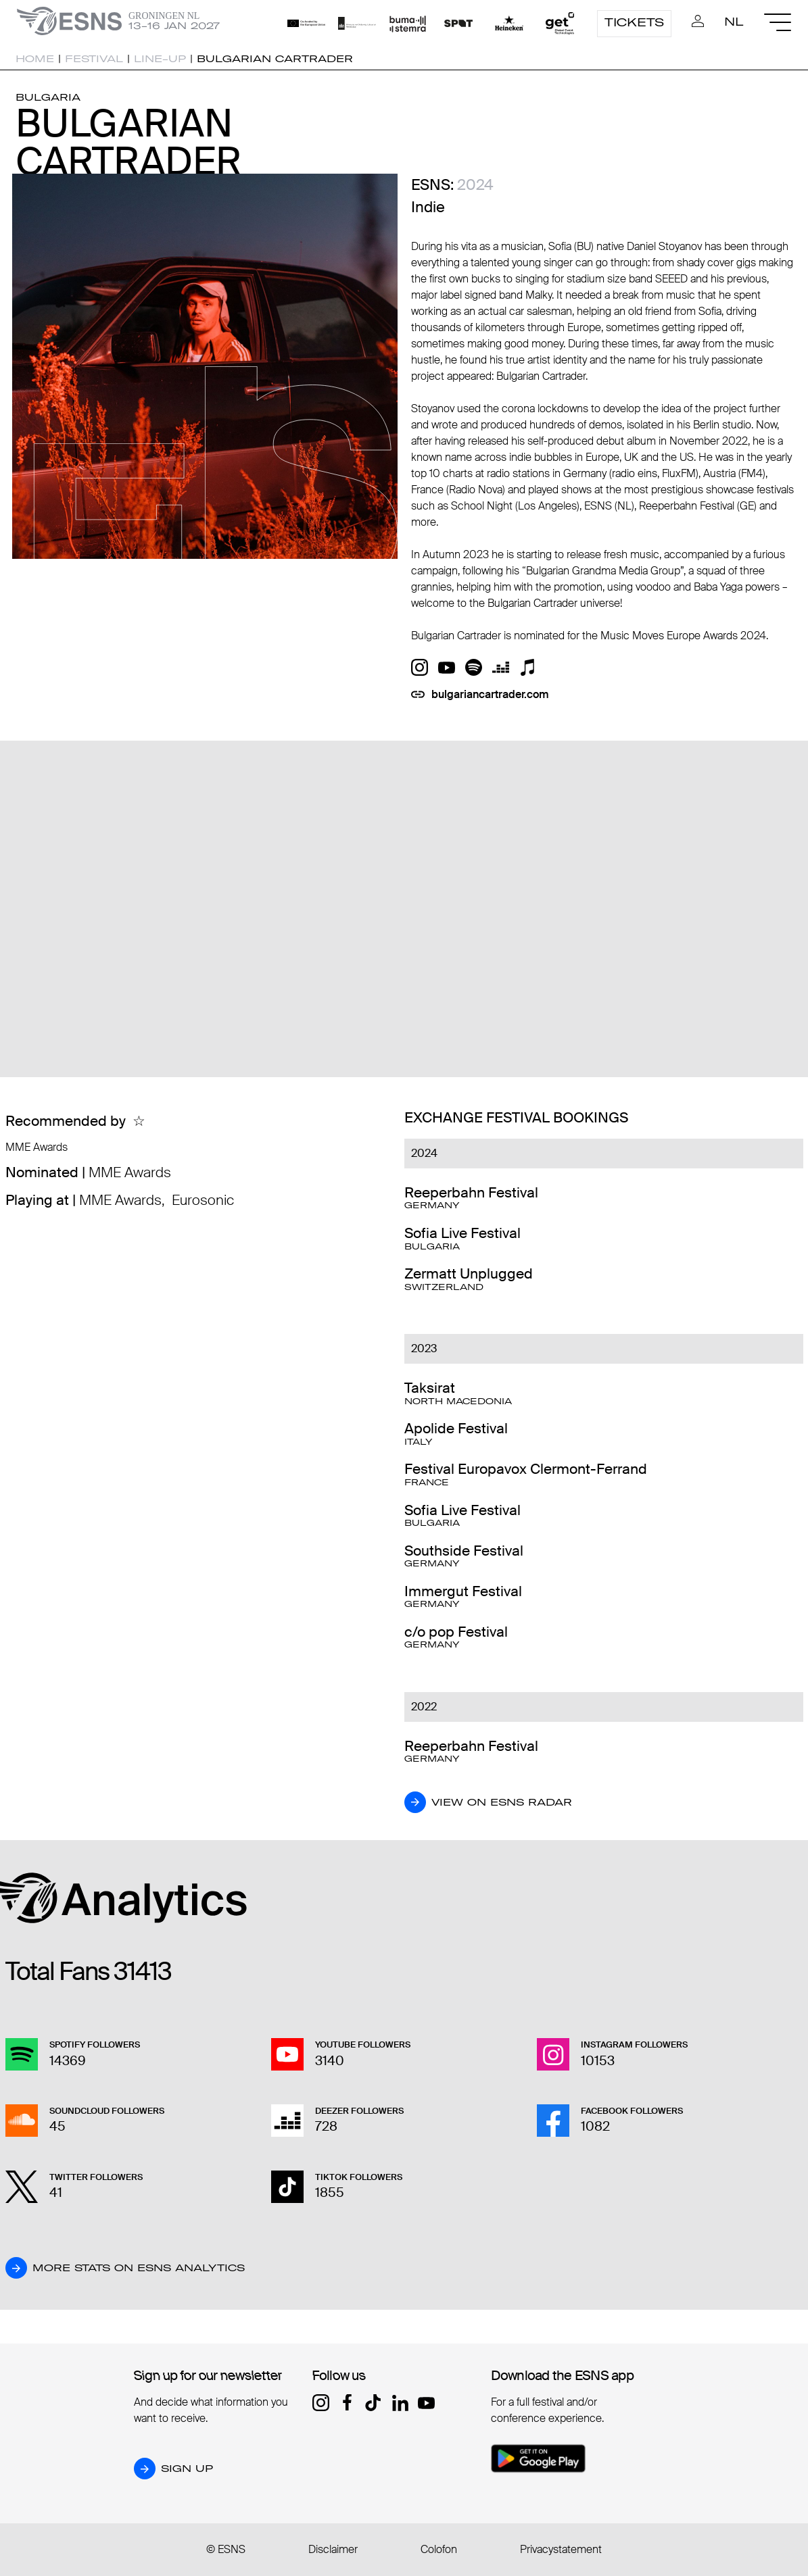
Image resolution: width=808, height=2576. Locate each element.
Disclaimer (333, 2549)
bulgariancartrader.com (490, 694)
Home (35, 59)
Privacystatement (561, 2549)
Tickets (634, 22)
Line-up (160, 59)
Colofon (439, 2549)
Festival (94, 59)
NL (734, 21)
